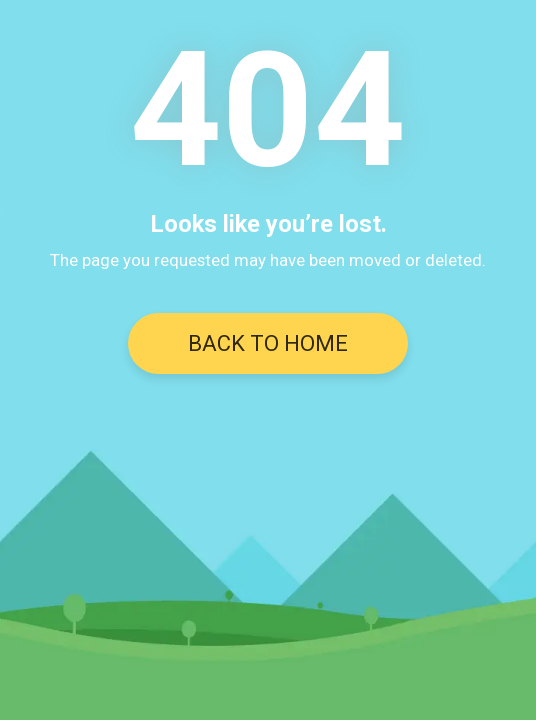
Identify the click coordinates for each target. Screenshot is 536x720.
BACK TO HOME (268, 343)
